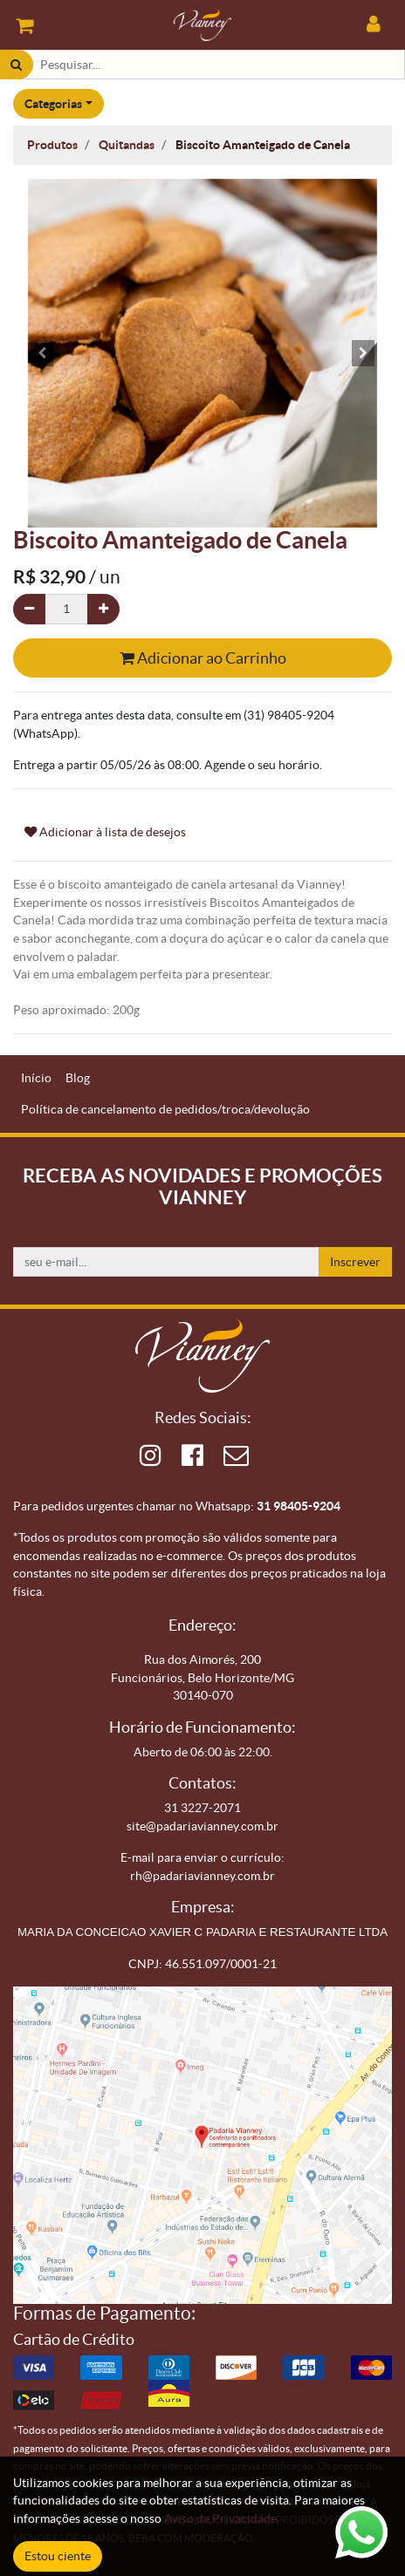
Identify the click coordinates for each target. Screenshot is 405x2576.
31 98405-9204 (298, 1506)
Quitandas (126, 145)
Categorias (53, 104)
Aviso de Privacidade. (221, 2518)
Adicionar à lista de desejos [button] (105, 832)
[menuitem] (36, 1078)
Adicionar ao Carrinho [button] (203, 658)
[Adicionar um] (103, 609)
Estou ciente (57, 2556)
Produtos (52, 145)
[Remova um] (29, 609)
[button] (41, 353)
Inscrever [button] (355, 1262)
